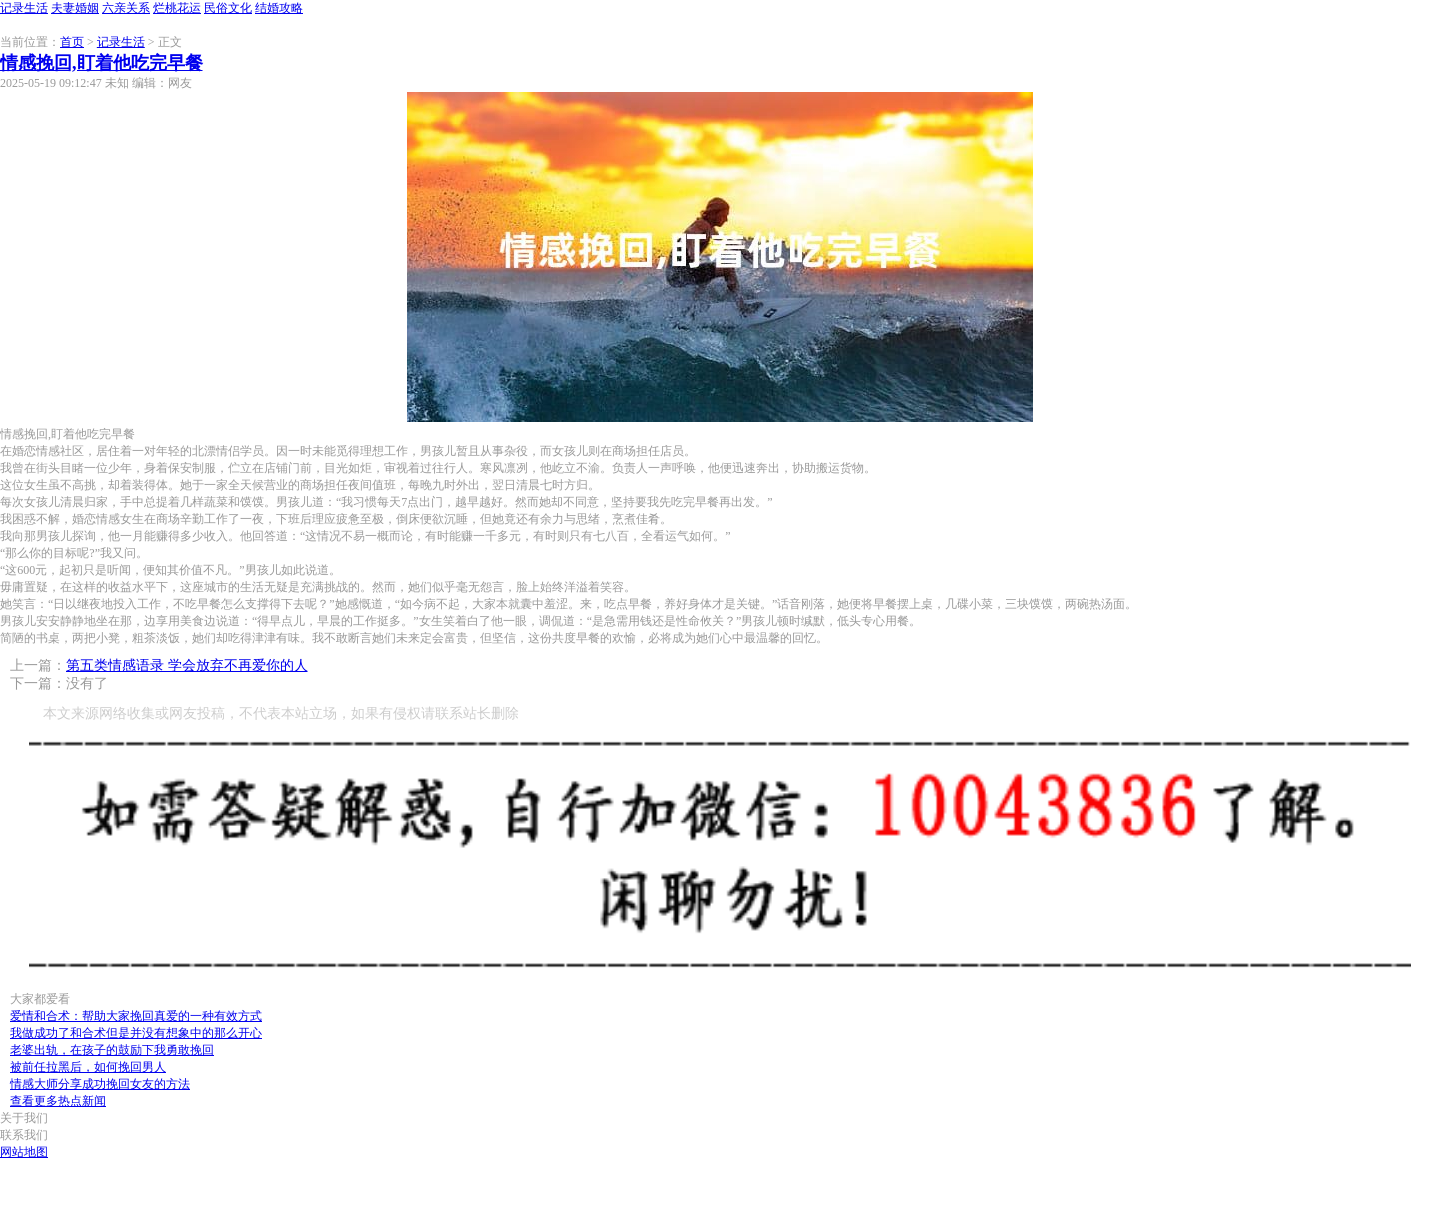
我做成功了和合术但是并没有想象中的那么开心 (136, 1033)
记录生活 (24, 8)
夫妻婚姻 (75, 8)
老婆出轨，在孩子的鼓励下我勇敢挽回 (112, 1050)
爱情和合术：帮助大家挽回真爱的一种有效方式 (136, 1016)
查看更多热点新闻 (58, 1101)
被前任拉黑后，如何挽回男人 (88, 1067)
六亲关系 (126, 8)
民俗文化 (228, 8)
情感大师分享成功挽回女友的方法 (100, 1084)
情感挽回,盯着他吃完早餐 (101, 63)
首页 (72, 42)
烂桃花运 (177, 8)
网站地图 (24, 1152)
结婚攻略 (279, 8)
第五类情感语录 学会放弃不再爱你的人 (187, 665)
